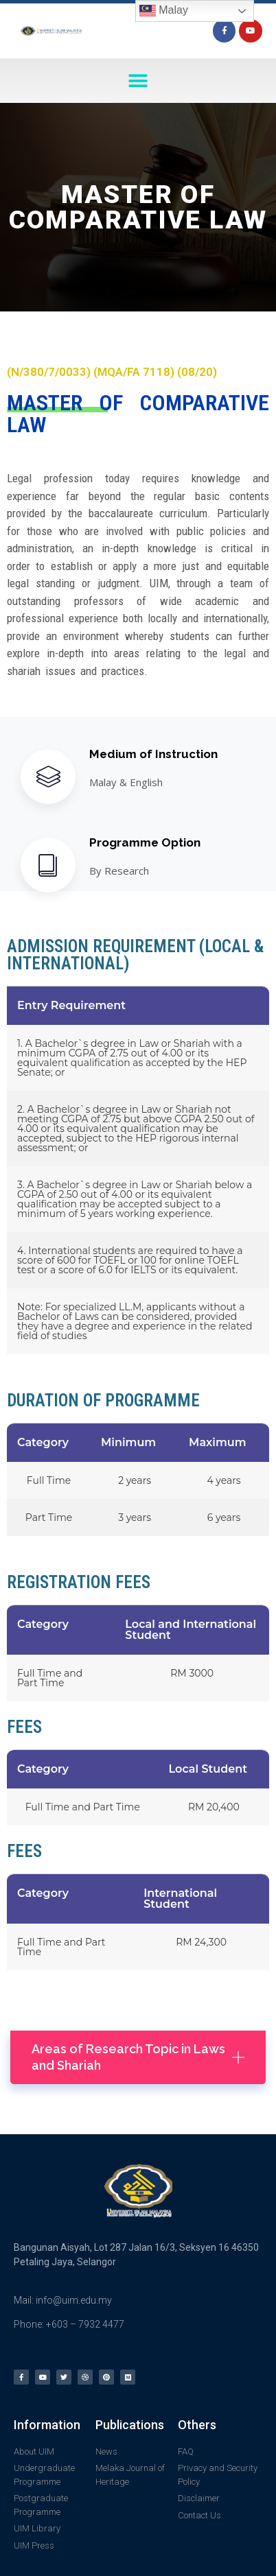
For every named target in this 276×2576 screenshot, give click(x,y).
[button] (138, 80)
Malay (163, 11)
